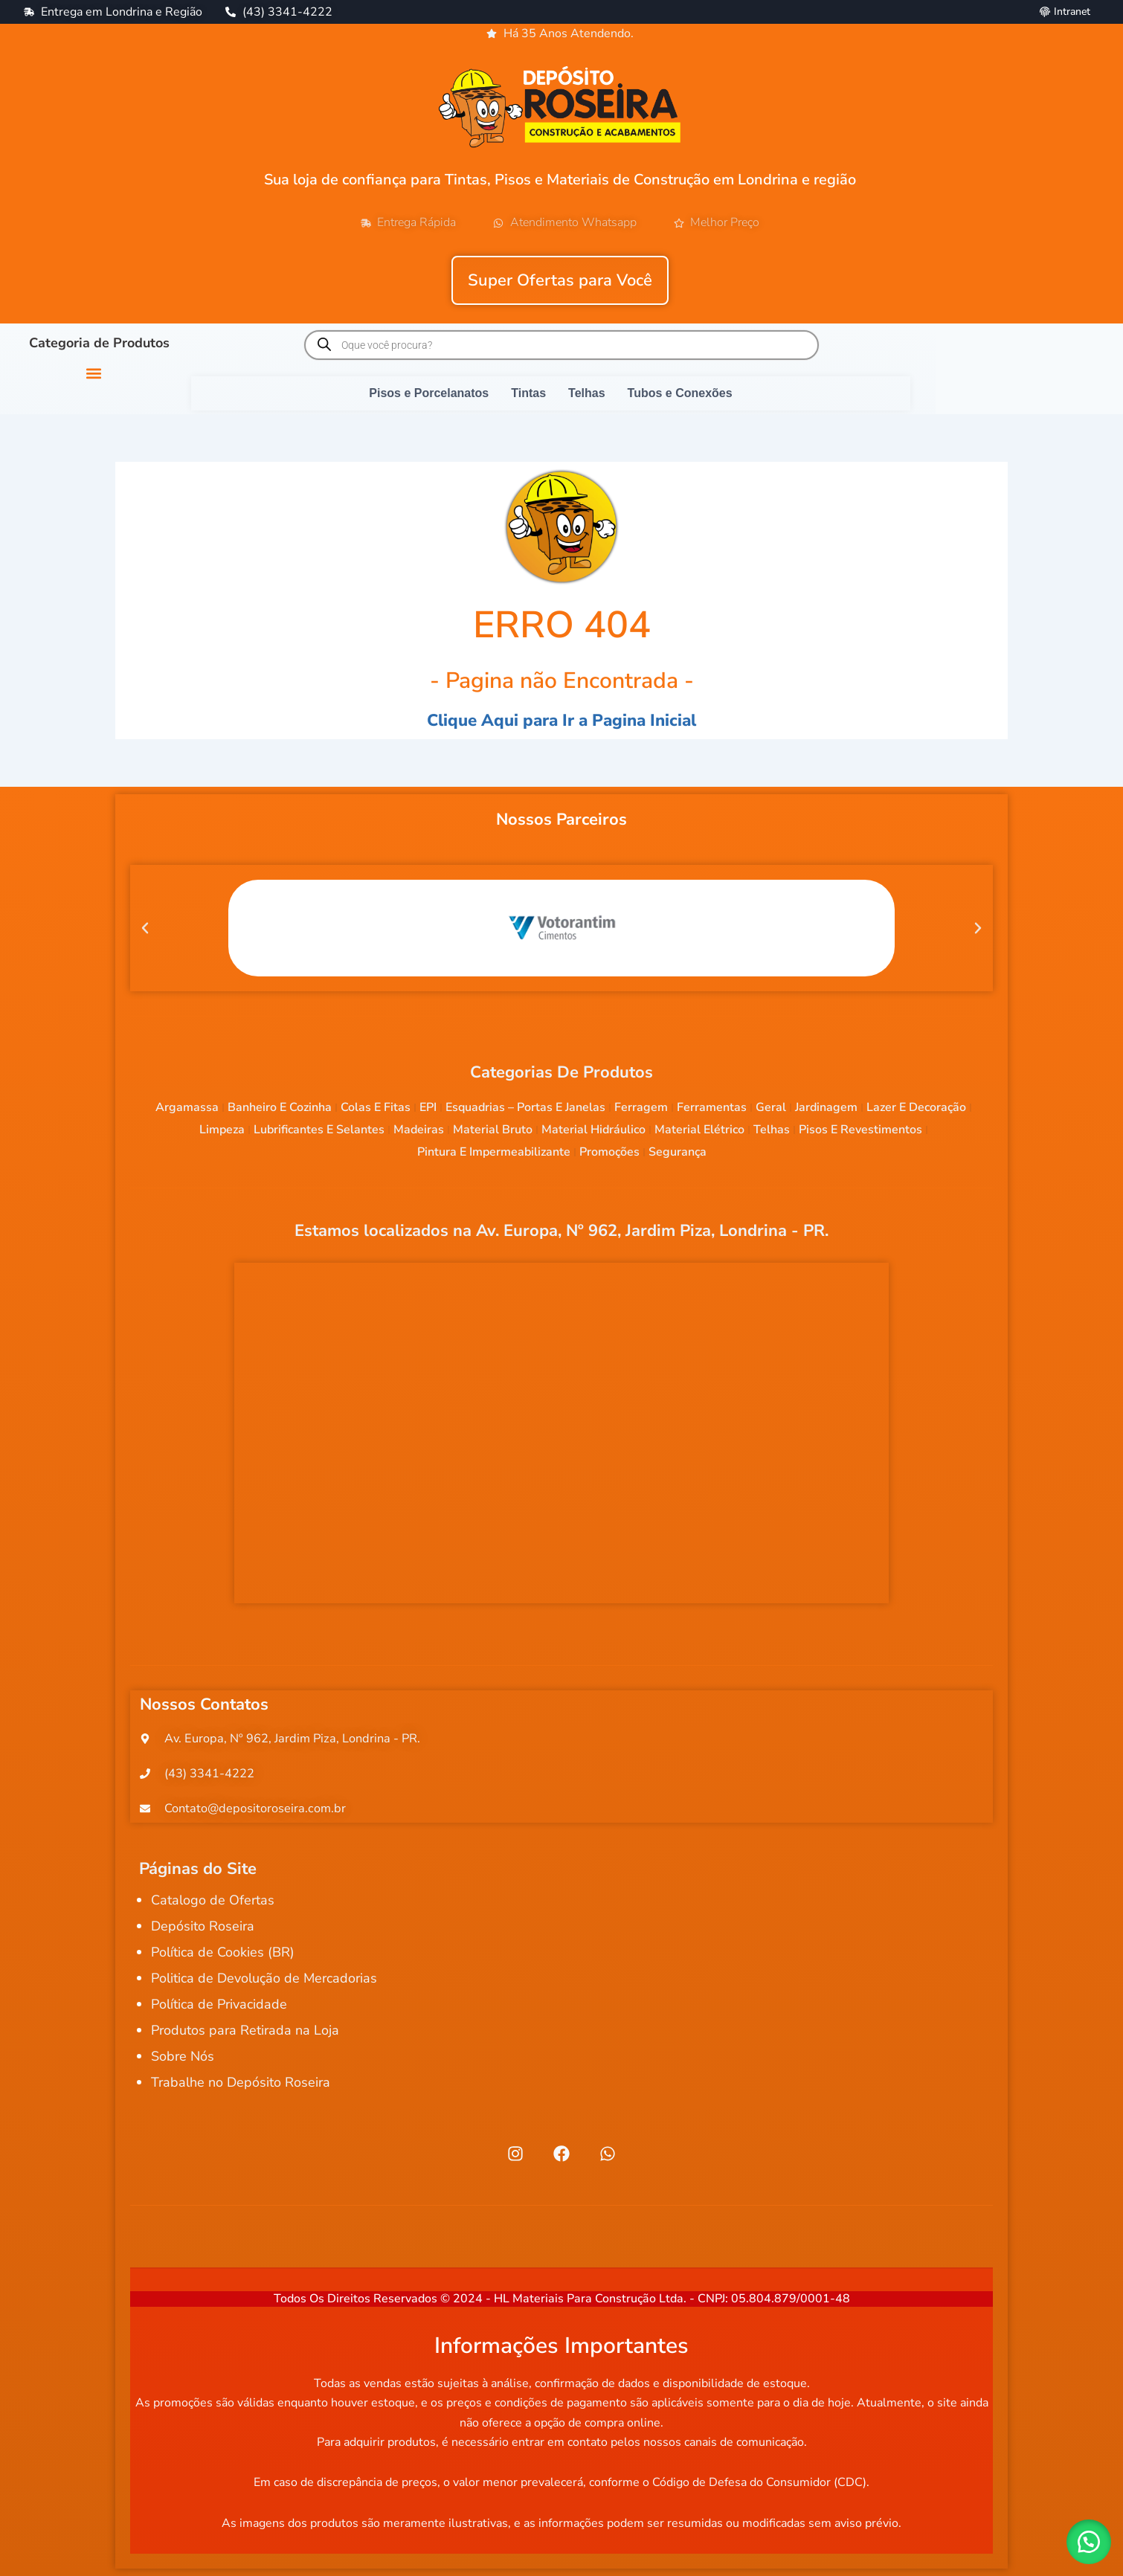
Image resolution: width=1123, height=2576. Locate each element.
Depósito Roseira (202, 1932)
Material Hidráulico (593, 1129)
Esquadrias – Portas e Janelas (525, 1107)
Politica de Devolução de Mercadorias (264, 1984)
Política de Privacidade (219, 2010)
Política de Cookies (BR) (223, 1958)
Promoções (609, 1152)
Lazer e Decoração (916, 1107)
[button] (93, 373)
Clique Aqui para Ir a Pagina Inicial (562, 720)
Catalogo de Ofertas (212, 1906)
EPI (428, 1107)
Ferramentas (712, 1107)
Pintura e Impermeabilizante (493, 1152)
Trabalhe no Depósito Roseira (240, 2088)
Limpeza (222, 1129)
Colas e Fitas (376, 1107)
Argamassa (187, 1107)
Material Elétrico (699, 1129)
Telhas (771, 1129)
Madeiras (418, 1129)
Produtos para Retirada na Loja (245, 2036)
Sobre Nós (182, 2062)
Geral (771, 1107)
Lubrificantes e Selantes (319, 1129)
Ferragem (641, 1107)
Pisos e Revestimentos (860, 1129)
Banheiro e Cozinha (280, 1107)
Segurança (678, 1152)
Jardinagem (826, 1107)
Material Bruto (492, 1129)
